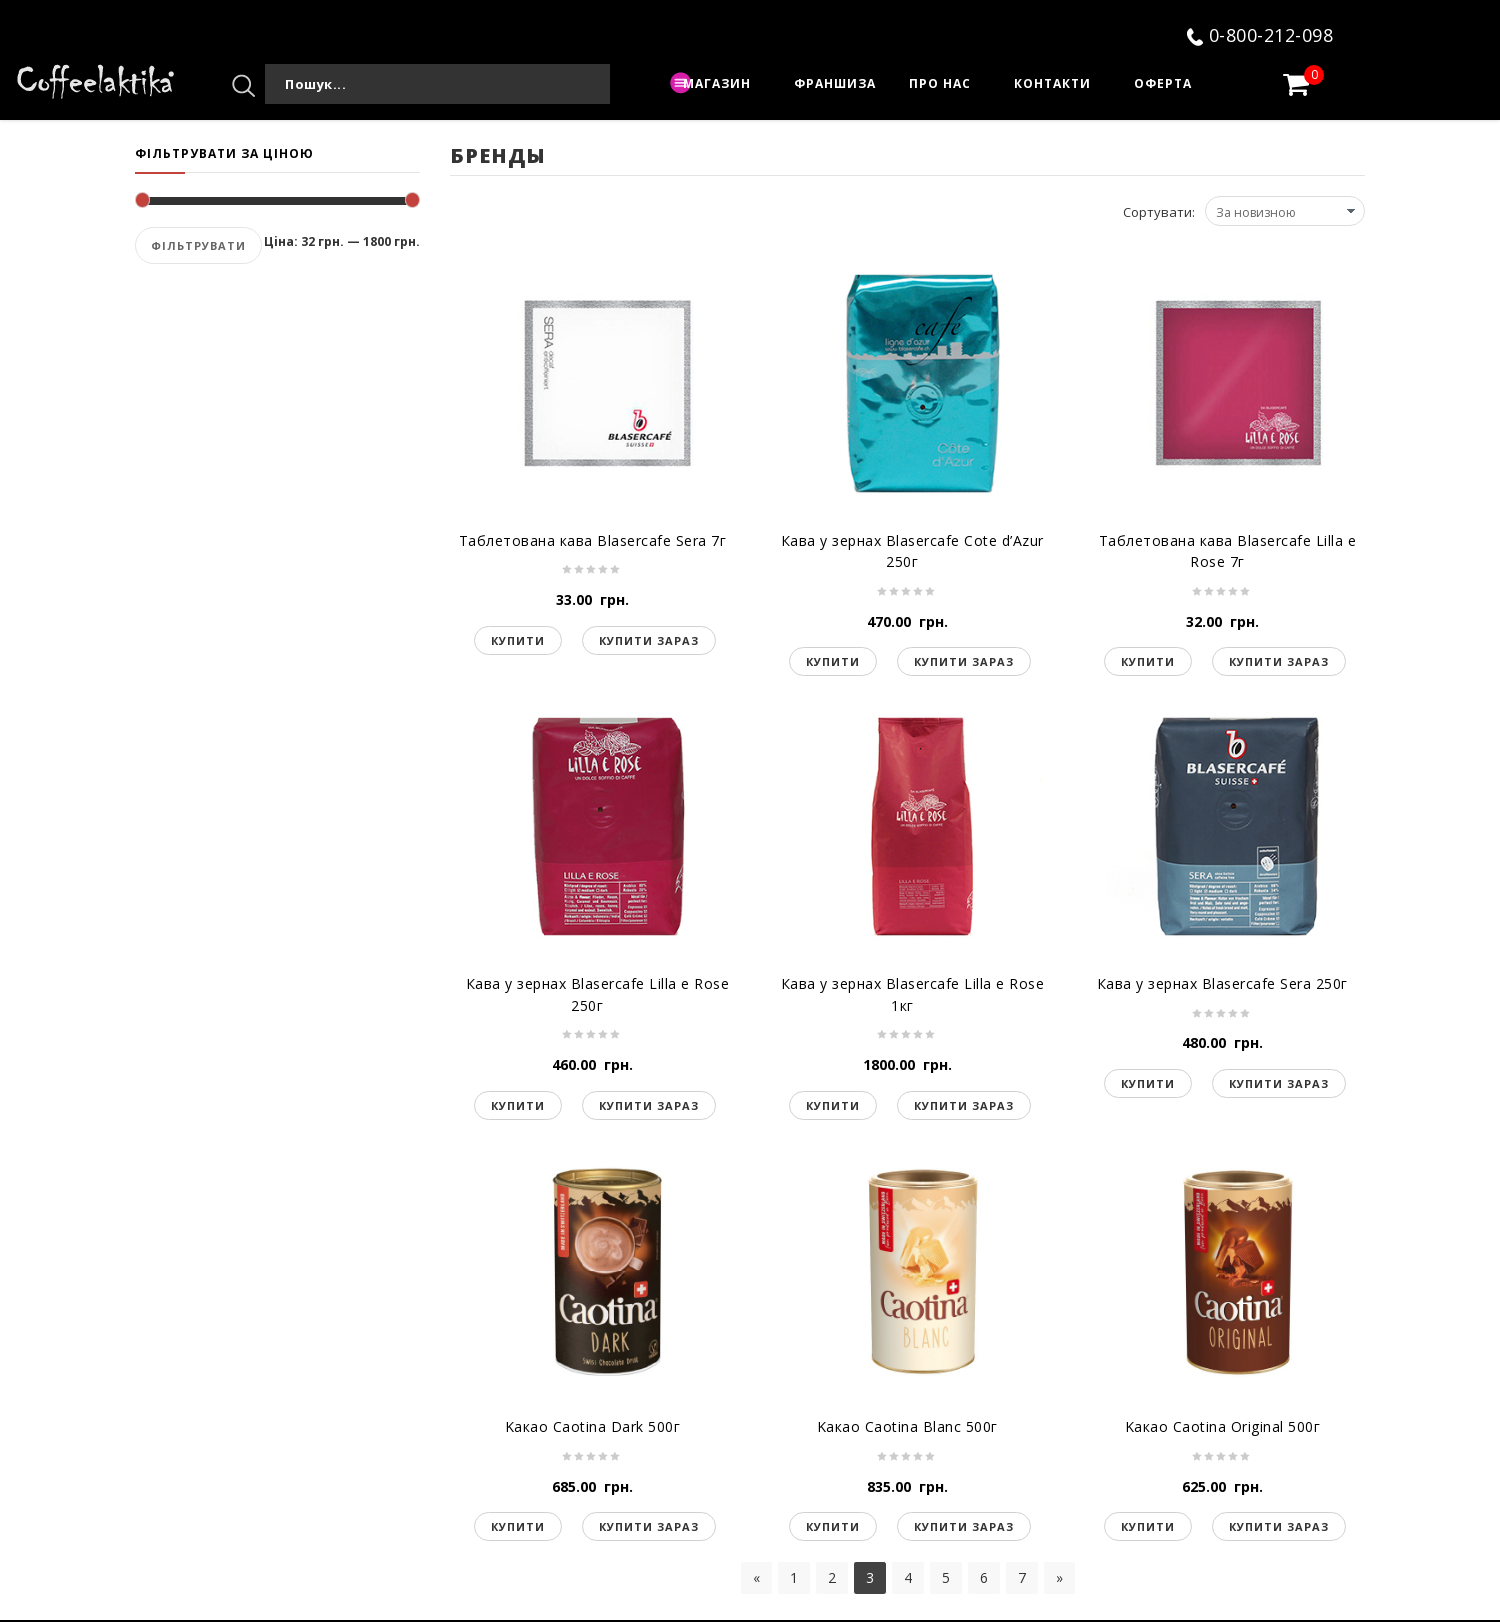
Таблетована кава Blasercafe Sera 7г (593, 540)
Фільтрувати (198, 245)
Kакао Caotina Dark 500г (593, 1426)
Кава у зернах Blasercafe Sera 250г (1222, 983)
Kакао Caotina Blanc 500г (907, 1426)
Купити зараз (649, 640)
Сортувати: (1159, 212)
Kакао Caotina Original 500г (1223, 1426)
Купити (518, 640)
